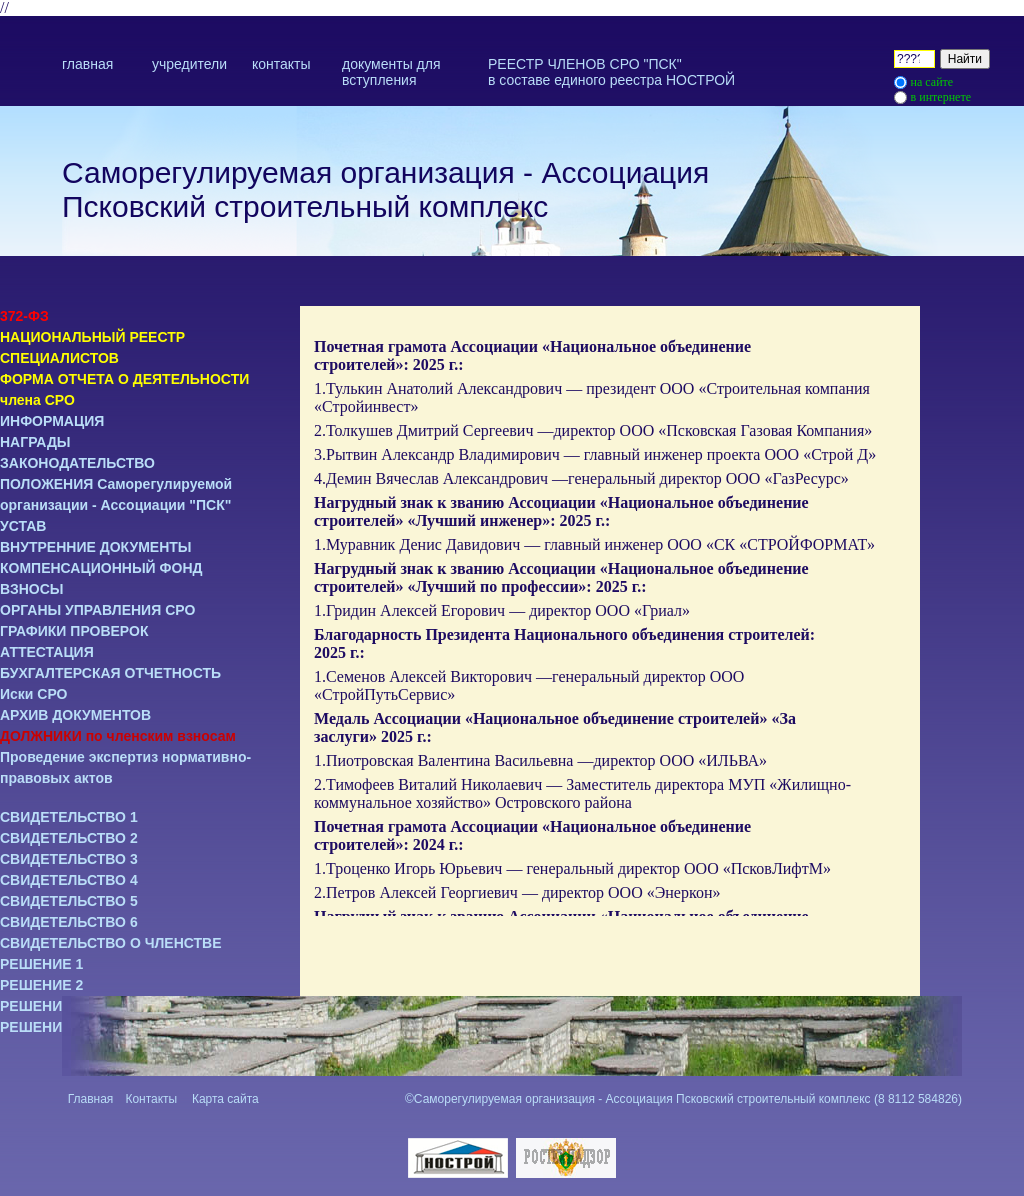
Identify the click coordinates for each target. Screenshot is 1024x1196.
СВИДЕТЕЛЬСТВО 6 (69, 922)
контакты (281, 64)
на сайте (932, 82)
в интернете (941, 97)
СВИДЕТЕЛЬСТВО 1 (69, 817)
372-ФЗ (24, 316)
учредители (189, 64)
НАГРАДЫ (35, 442)
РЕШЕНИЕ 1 (41, 964)
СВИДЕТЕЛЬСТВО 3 (69, 859)
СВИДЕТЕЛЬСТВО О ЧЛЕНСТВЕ (111, 943)
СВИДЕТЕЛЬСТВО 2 (69, 838)
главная (87, 64)
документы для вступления (391, 72)
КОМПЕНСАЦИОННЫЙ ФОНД (101, 568)
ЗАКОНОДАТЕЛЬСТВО (77, 463)
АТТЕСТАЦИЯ (47, 652)
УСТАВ (23, 526)
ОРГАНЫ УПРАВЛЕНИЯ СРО (97, 610)
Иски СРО (34, 694)
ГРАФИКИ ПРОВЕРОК (74, 631)
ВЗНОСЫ (32, 589)
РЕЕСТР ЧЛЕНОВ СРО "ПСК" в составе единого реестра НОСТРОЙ (611, 72)
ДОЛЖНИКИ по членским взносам (118, 736)
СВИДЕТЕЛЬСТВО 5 (69, 901)
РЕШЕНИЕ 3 (41, 1006)
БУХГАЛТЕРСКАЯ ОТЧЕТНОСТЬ (110, 673)
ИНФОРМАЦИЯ (52, 421)
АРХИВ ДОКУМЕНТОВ (75, 715)
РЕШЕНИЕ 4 (41, 1027)
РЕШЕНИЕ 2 (41, 985)
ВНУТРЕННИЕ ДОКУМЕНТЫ (96, 547)
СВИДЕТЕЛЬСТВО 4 (69, 880)
